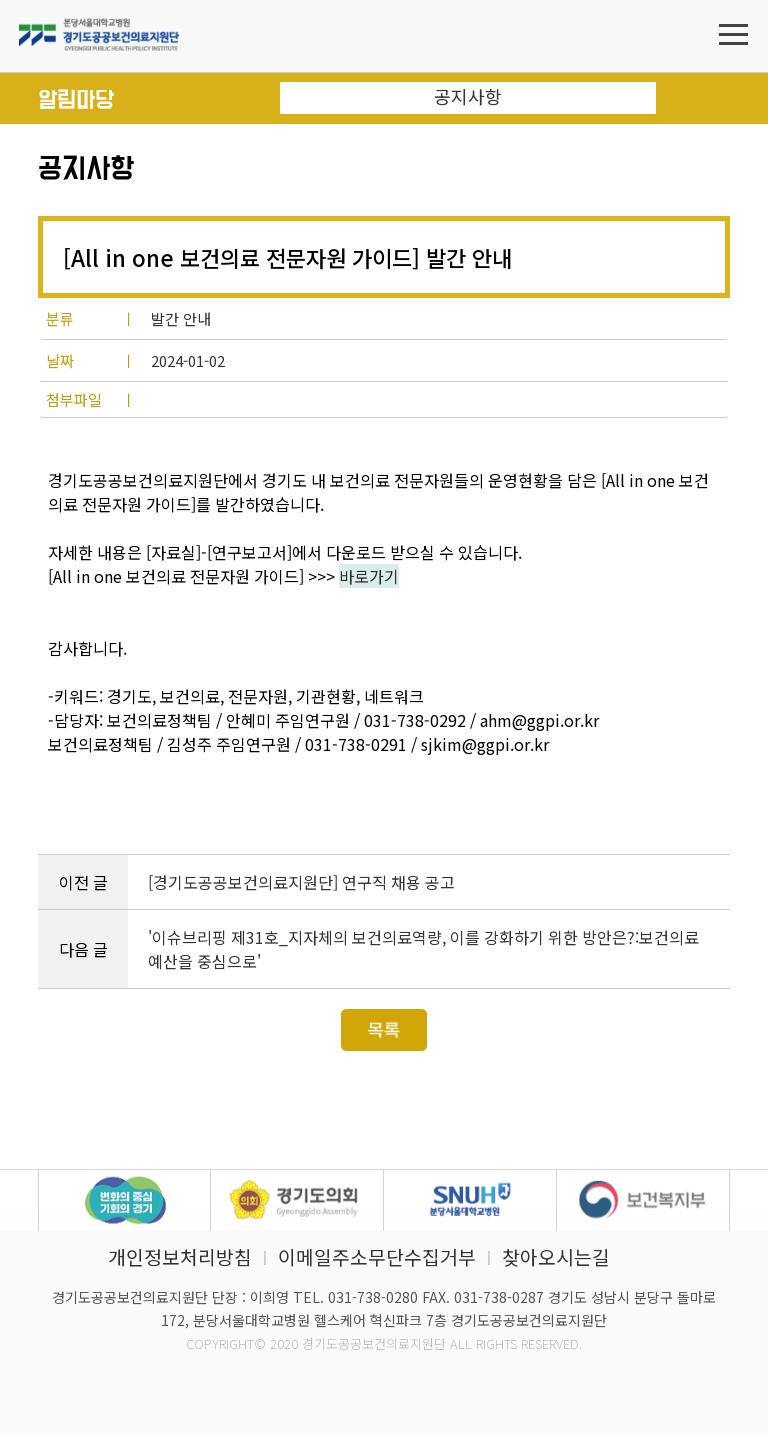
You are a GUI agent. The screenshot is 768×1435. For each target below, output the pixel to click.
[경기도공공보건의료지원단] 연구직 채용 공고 (301, 882)
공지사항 (468, 96)
